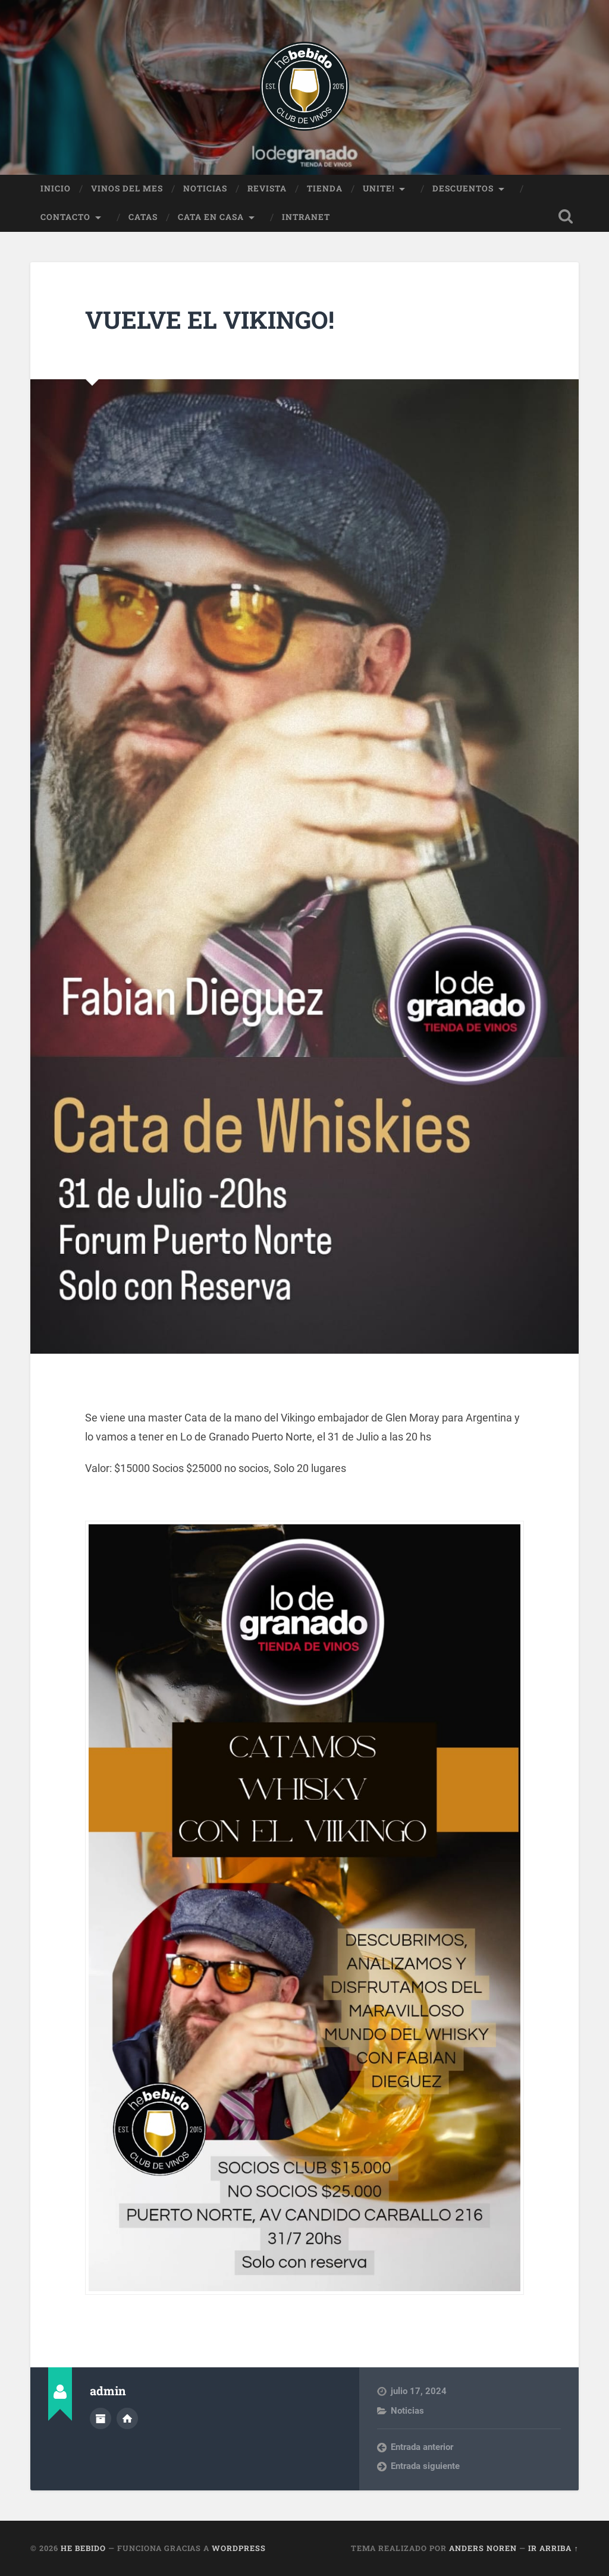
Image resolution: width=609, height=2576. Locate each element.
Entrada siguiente (425, 2466)
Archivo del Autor (100, 2418)
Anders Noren (483, 2548)
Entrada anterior (422, 2447)
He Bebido (83, 2548)
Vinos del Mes (127, 188)
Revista (267, 188)
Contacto (65, 217)
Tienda (325, 188)
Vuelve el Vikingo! (209, 319)
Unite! (378, 188)
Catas (143, 217)
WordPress (239, 2548)
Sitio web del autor (127, 2418)
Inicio (55, 188)
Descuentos (463, 188)
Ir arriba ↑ (553, 2548)
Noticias (205, 188)
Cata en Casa (211, 217)
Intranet (306, 217)
